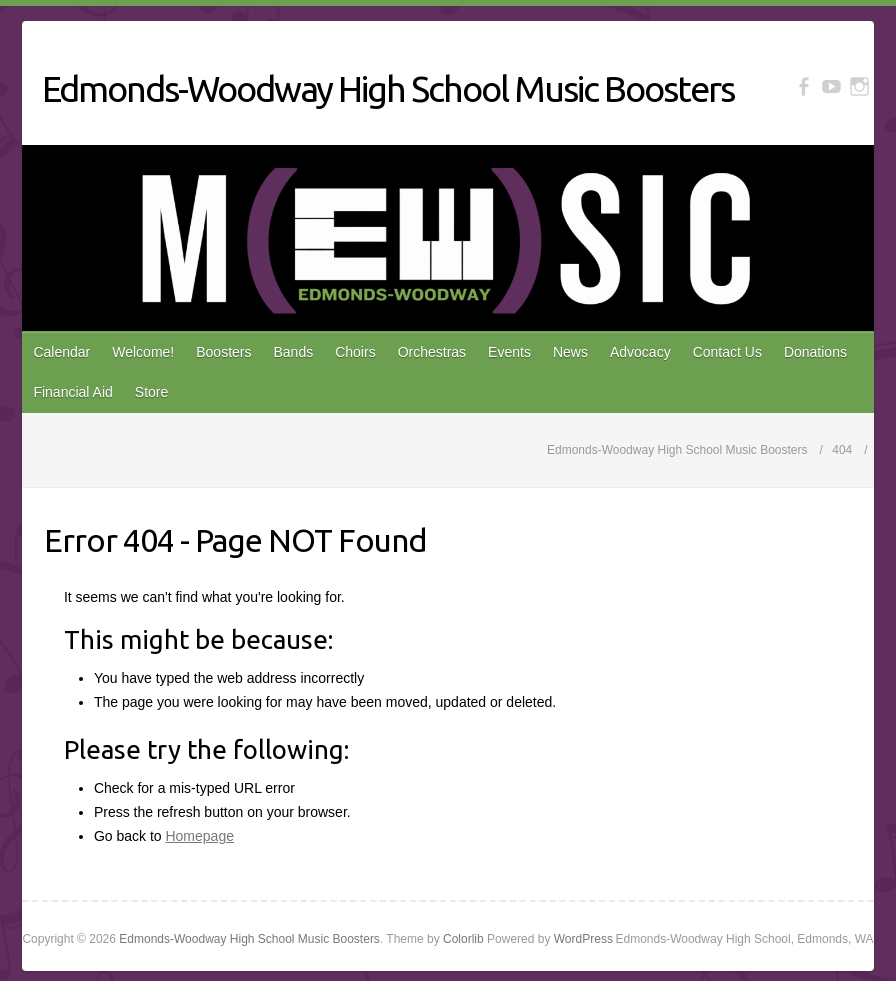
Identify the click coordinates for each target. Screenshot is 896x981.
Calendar (61, 352)
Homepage (199, 836)
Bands (293, 352)
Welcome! (143, 352)
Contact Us (727, 352)
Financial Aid (72, 392)
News (570, 352)
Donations (815, 352)
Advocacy (640, 352)
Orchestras (432, 352)
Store (151, 392)
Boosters (223, 352)
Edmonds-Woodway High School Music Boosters (388, 88)
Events (509, 352)
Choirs (355, 352)
